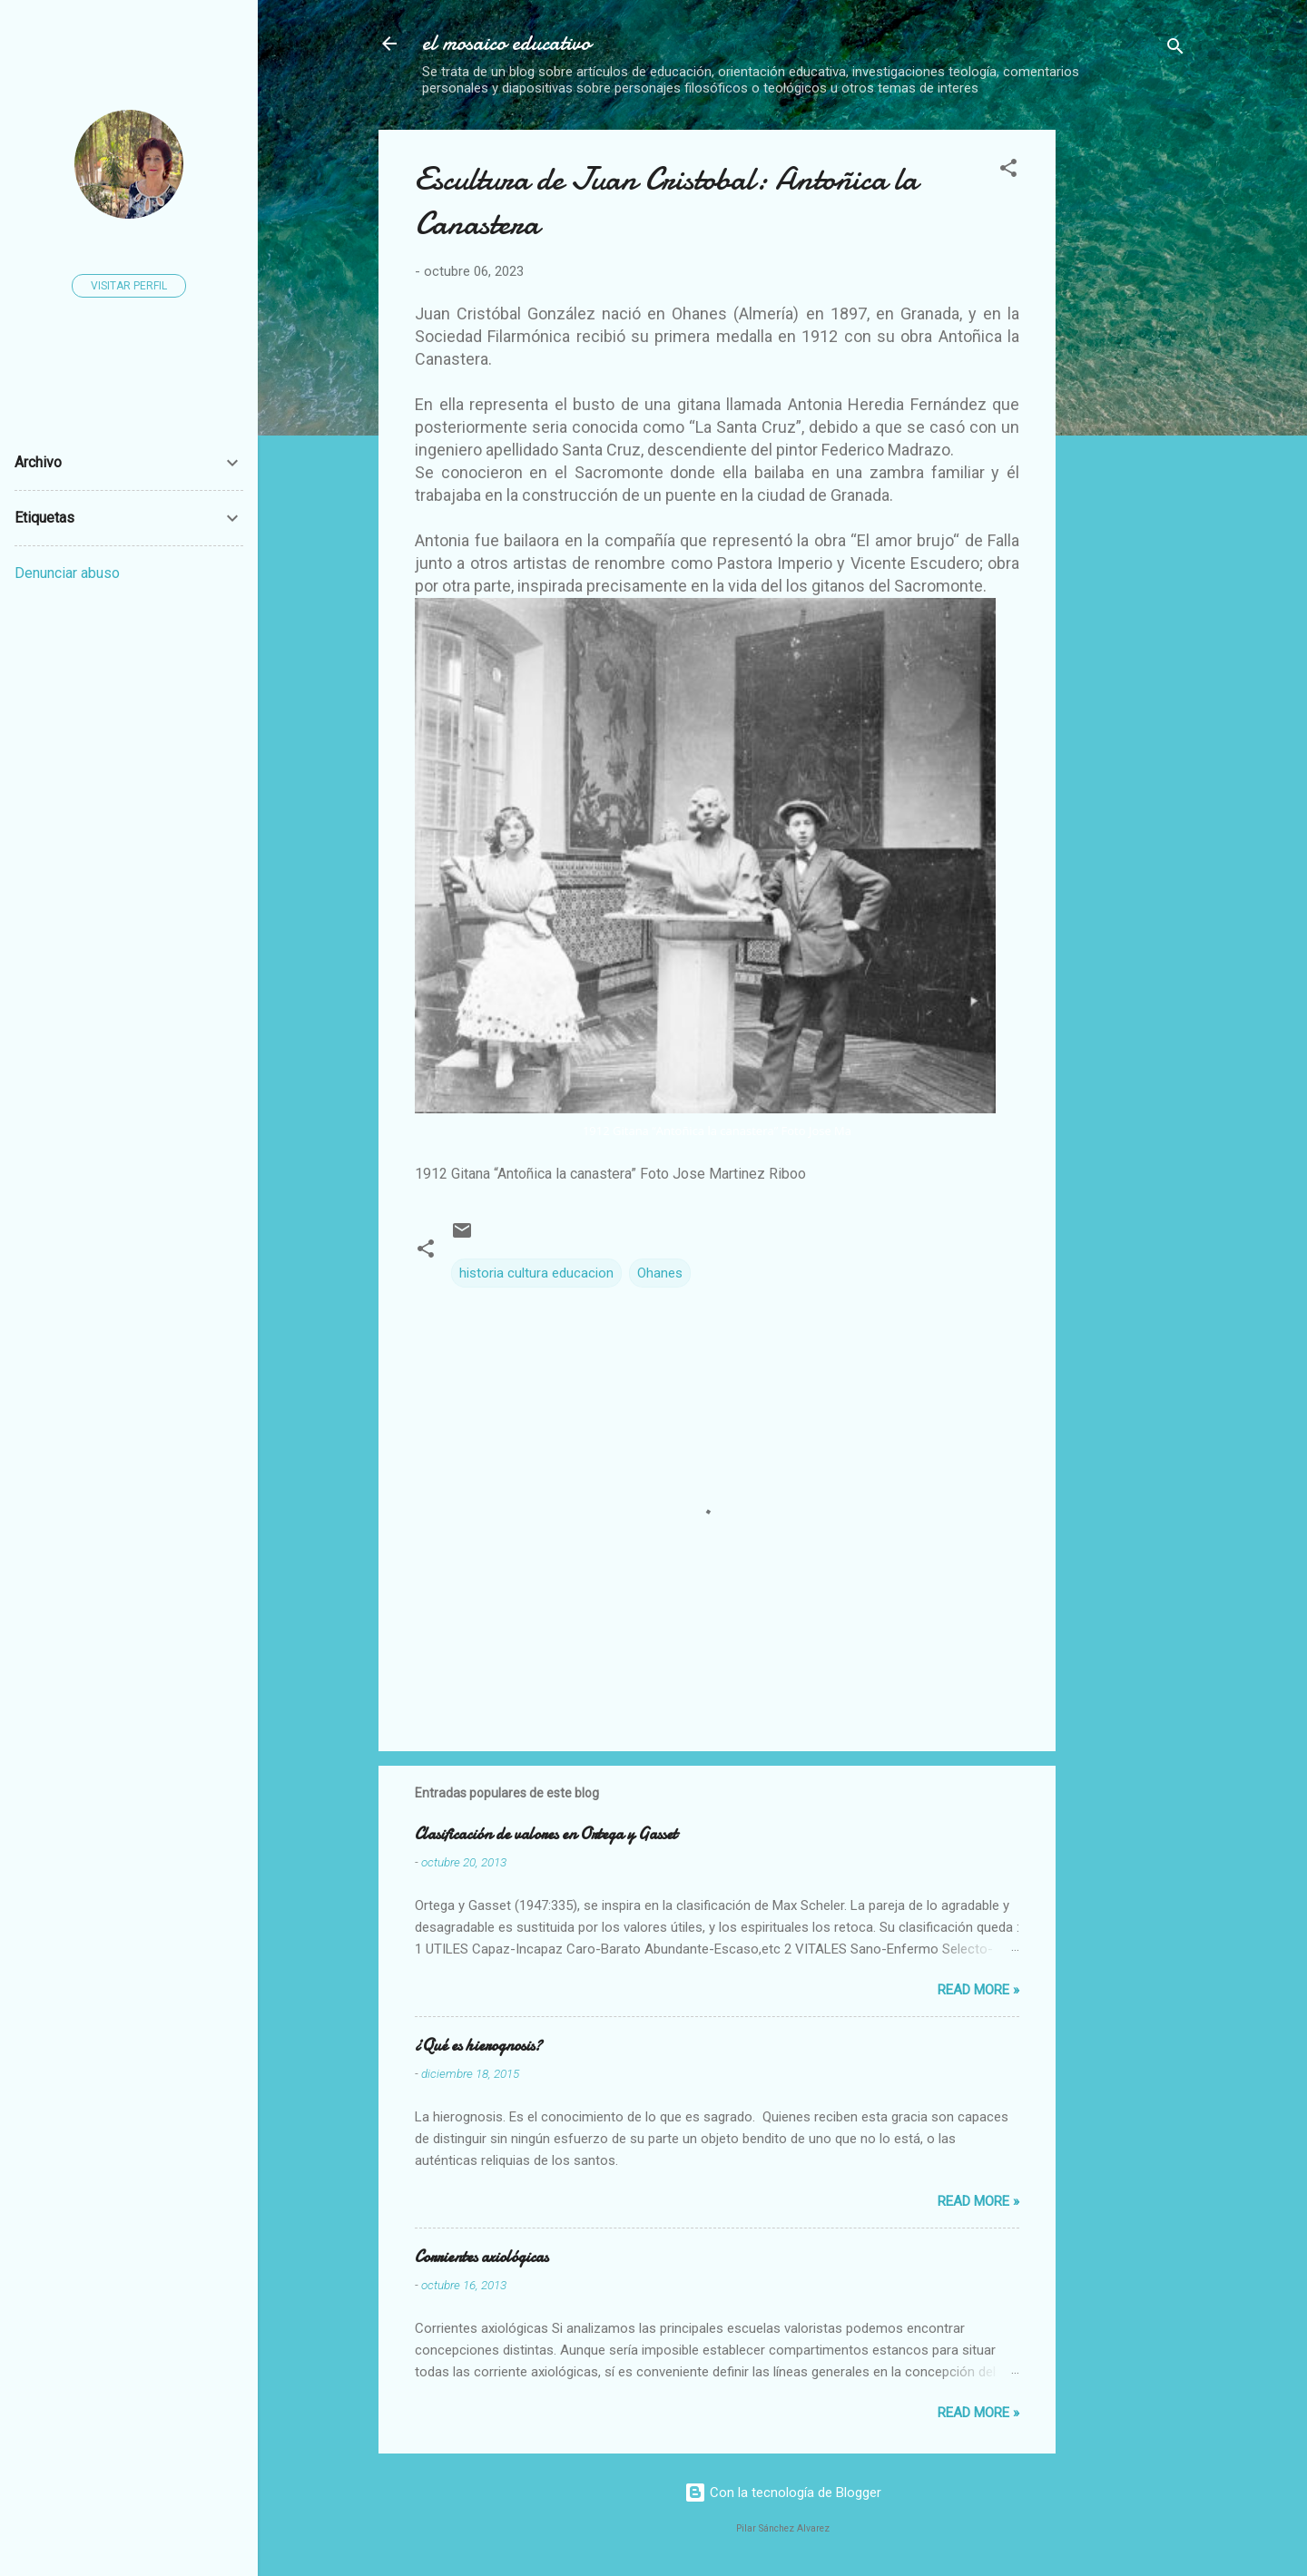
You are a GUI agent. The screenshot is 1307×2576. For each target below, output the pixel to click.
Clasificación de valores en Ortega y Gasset (546, 1834)
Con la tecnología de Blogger (782, 2492)
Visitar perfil (129, 285)
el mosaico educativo (506, 43)
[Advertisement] (1188, 402)
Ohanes (660, 1273)
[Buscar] (1175, 49)
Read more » (978, 1990)
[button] (1008, 171)
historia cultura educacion (536, 1273)
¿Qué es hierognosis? (478, 2045)
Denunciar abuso (67, 573)
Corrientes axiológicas (481, 2257)
